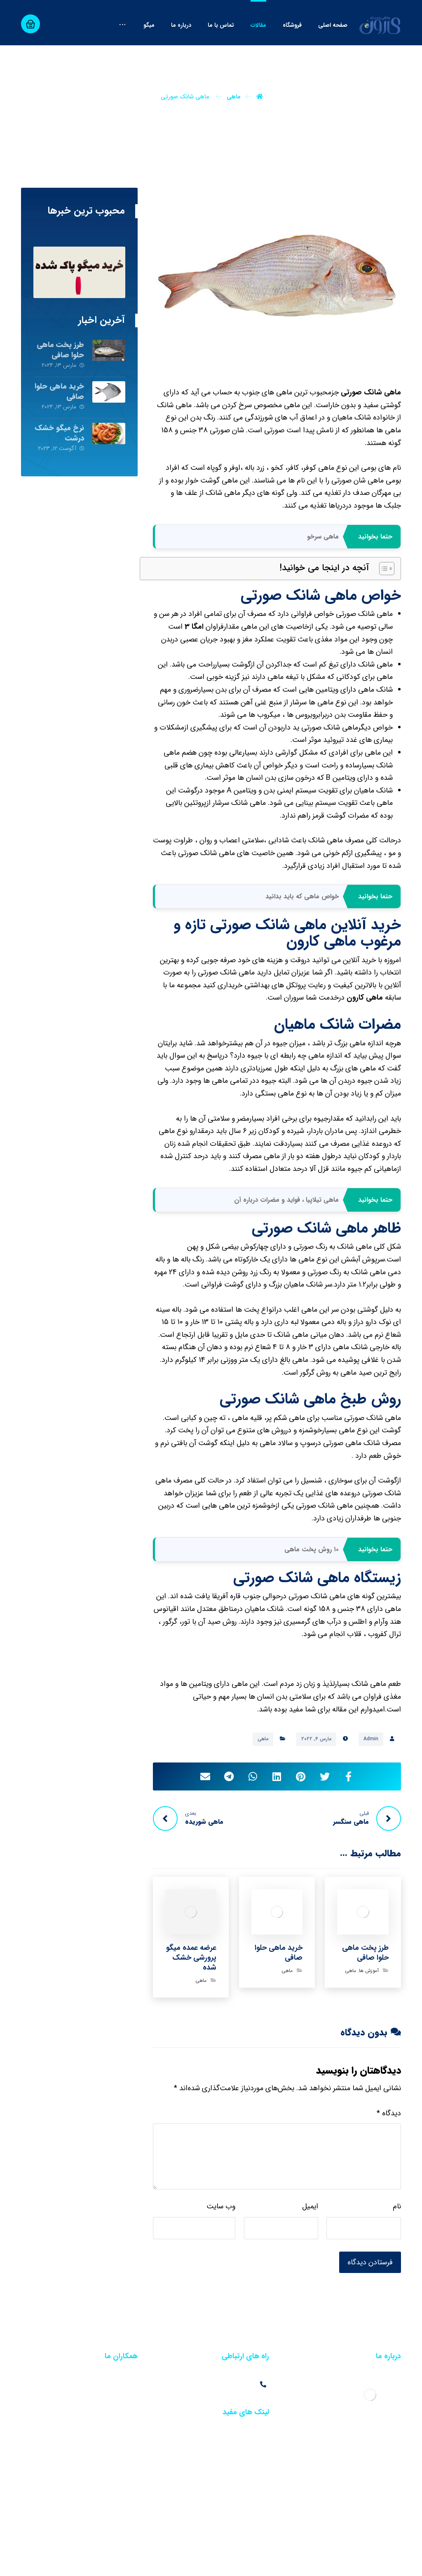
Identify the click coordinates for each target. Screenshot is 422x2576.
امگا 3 (194, 663)
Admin (370, 1775)
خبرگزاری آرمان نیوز (242, 2562)
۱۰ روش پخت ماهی (311, 1585)
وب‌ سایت (220, 2242)
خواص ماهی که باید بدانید (302, 933)
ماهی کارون (365, 1034)
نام (397, 2242)
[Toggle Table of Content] (382, 605)
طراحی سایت (385, 2562)
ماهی (263, 1775)
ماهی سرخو (323, 572)
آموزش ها (369, 2007)
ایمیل (310, 2242)
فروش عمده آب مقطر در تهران (100, 2421)
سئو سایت (352, 2562)
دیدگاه (389, 2149)
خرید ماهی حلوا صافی (59, 427)
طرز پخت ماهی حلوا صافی (60, 386)
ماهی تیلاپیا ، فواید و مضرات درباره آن (286, 1236)
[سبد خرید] (30, 24)
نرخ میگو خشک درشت (59, 469)
